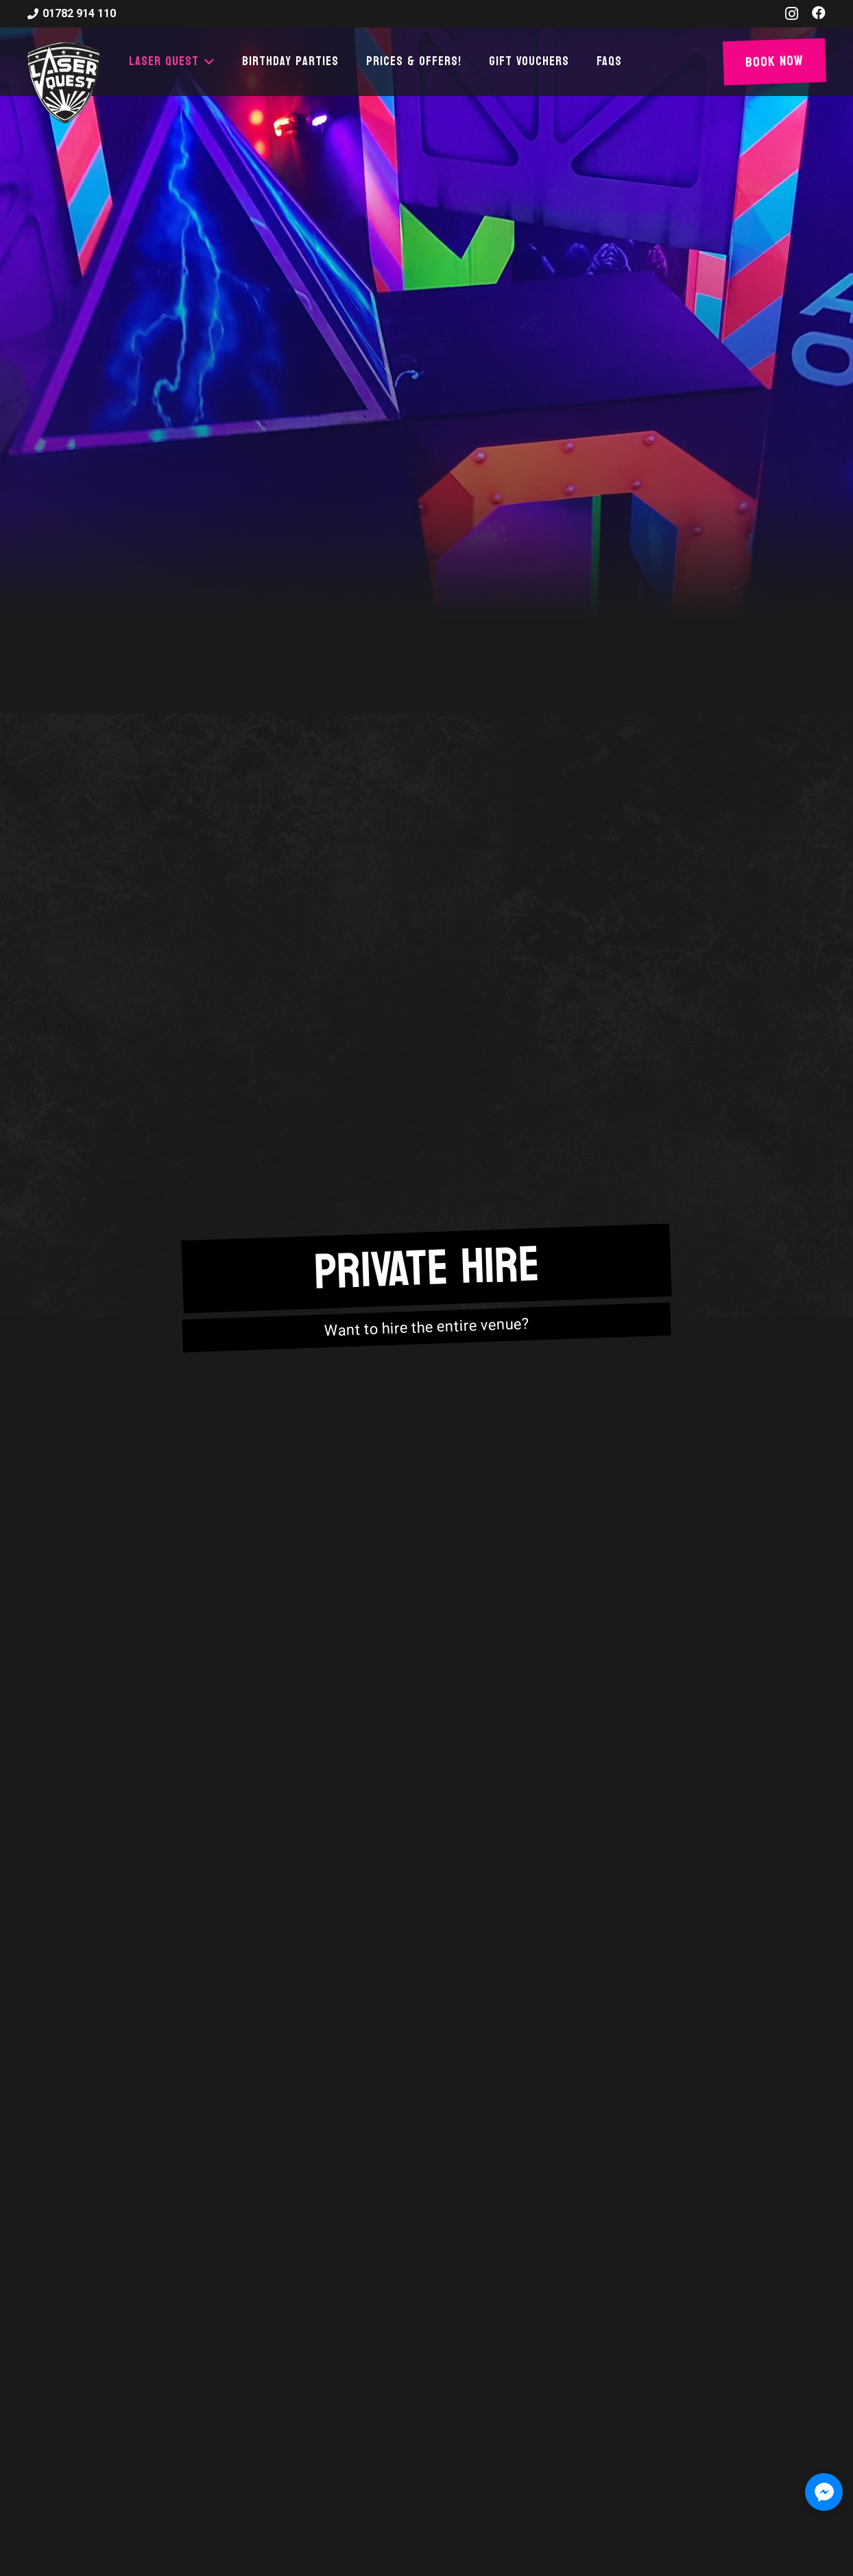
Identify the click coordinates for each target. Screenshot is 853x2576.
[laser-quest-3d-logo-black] (63, 82)
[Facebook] (819, 13)
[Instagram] (791, 13)
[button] (207, 61)
